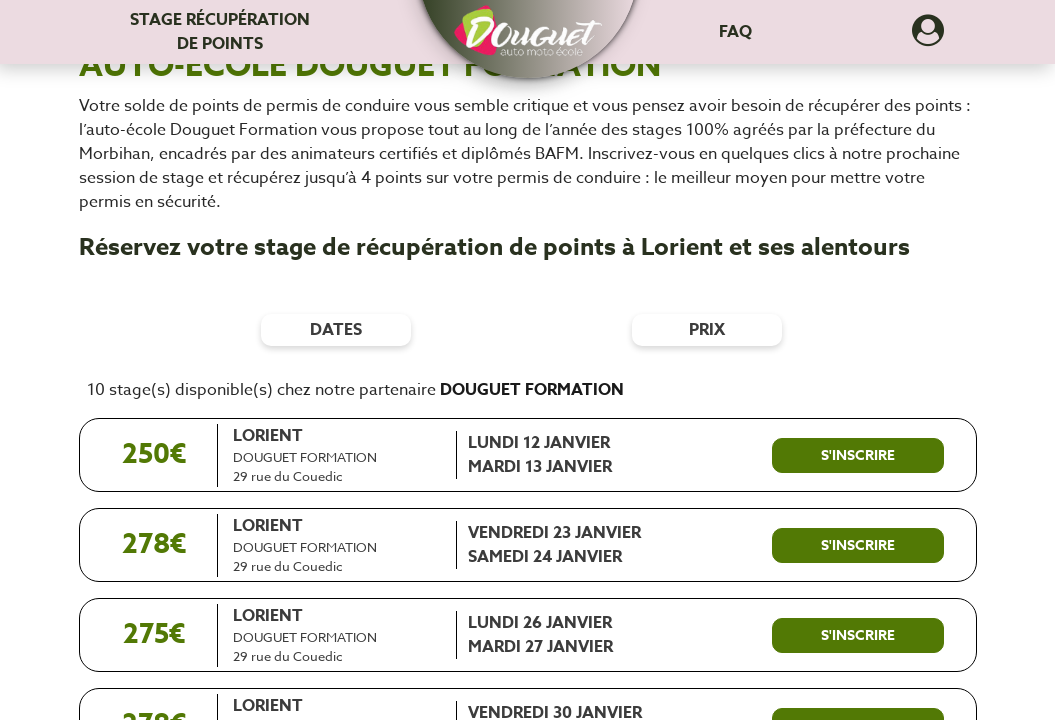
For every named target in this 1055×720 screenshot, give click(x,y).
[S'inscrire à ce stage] (858, 456)
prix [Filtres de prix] (707, 330)
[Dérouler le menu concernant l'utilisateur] (928, 37)
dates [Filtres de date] (336, 330)
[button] (528, 21)
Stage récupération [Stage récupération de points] (220, 32)
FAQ (735, 32)
